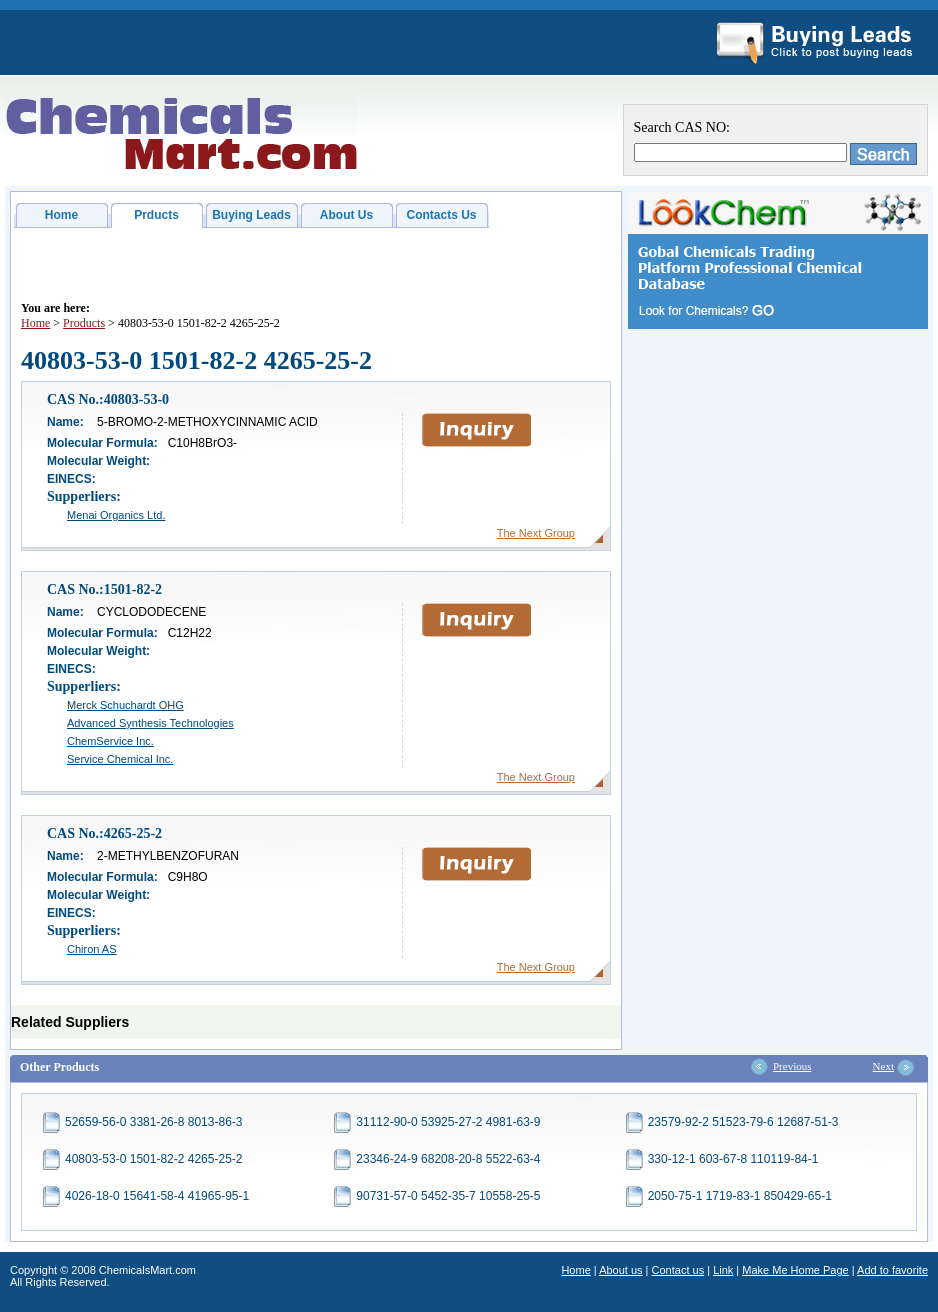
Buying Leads (251, 215)
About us (620, 1270)
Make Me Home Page (795, 1270)
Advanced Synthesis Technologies (150, 723)
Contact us (678, 1270)
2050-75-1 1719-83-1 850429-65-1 (740, 1196)
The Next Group (536, 533)
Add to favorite (892, 1270)
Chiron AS (92, 949)
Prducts (156, 215)
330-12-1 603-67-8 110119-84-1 (733, 1159)
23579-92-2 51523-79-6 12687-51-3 (743, 1122)
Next (883, 1066)
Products (84, 323)
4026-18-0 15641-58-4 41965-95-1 (157, 1196)
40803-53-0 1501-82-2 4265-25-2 (153, 1159)
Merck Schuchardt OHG (125, 705)
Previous (792, 1066)
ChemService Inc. (110, 741)
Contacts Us (441, 215)
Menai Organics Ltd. (116, 515)
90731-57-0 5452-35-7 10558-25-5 (448, 1196)
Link (723, 1270)
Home (61, 215)
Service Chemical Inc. (120, 759)
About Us (346, 215)
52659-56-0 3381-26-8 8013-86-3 (153, 1122)
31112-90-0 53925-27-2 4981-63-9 (448, 1122)
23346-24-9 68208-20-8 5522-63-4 (448, 1159)
